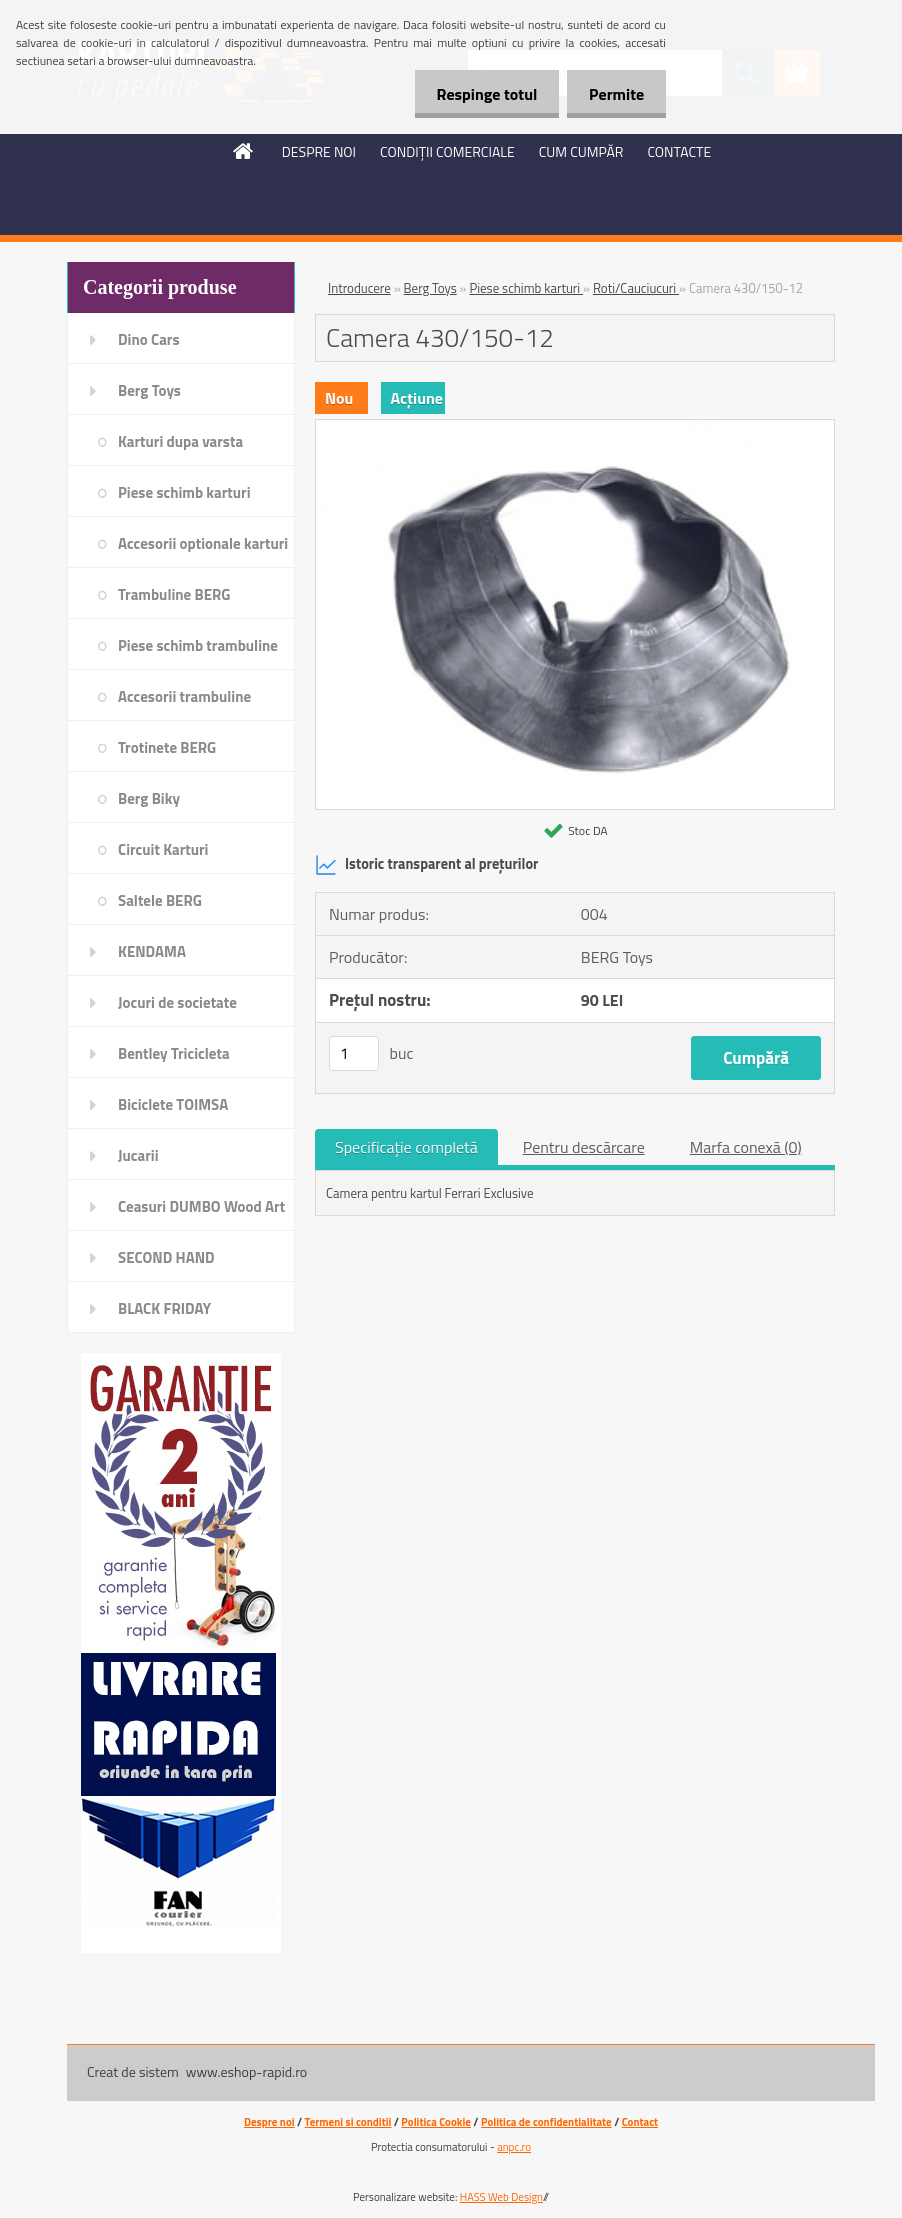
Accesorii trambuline (184, 696)
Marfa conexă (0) (746, 1147)
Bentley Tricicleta (174, 1053)
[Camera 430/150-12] (575, 428)
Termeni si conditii (348, 2122)
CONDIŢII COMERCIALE (447, 151)
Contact (640, 2122)
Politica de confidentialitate (546, 2122)
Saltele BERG (160, 900)
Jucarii (138, 1155)
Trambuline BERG (174, 594)
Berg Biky (149, 798)
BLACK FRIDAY (164, 1308)
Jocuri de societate (177, 1002)
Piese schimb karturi (184, 492)
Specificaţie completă (406, 1147)
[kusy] (354, 1053)
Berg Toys (149, 390)
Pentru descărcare (584, 1147)
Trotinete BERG (167, 747)
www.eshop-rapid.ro (246, 2071)
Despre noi (269, 2122)
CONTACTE (679, 151)
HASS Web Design (501, 2197)
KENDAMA (152, 951)
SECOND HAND (166, 1257)
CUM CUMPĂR (581, 151)
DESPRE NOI (319, 151)
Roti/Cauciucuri (636, 288)
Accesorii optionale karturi (203, 543)
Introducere (359, 288)
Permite (613, 94)
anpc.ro (514, 2147)
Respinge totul (477, 94)
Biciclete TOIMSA (173, 1104)
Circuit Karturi (163, 849)
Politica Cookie (436, 2122)
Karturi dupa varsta (180, 441)
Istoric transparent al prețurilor (426, 865)
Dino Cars (149, 339)
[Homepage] (244, 151)
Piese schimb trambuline (198, 645)
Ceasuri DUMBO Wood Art (201, 1206)
